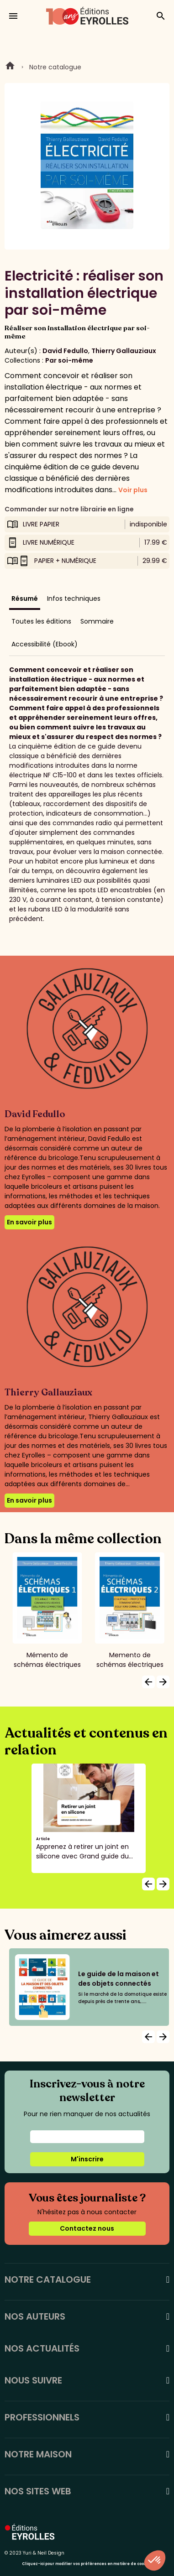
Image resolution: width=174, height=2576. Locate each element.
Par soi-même (69, 360)
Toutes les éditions (41, 621)
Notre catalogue (55, 67)
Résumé (24, 598)
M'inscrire (87, 2159)
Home (10, 67)
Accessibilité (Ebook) (44, 644)
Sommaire (97, 621)
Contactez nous (87, 2228)
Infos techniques (73, 598)
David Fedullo (65, 350)
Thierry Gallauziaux (123, 350)
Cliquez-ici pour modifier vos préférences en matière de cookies (87, 2563)
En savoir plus (29, 1222)
